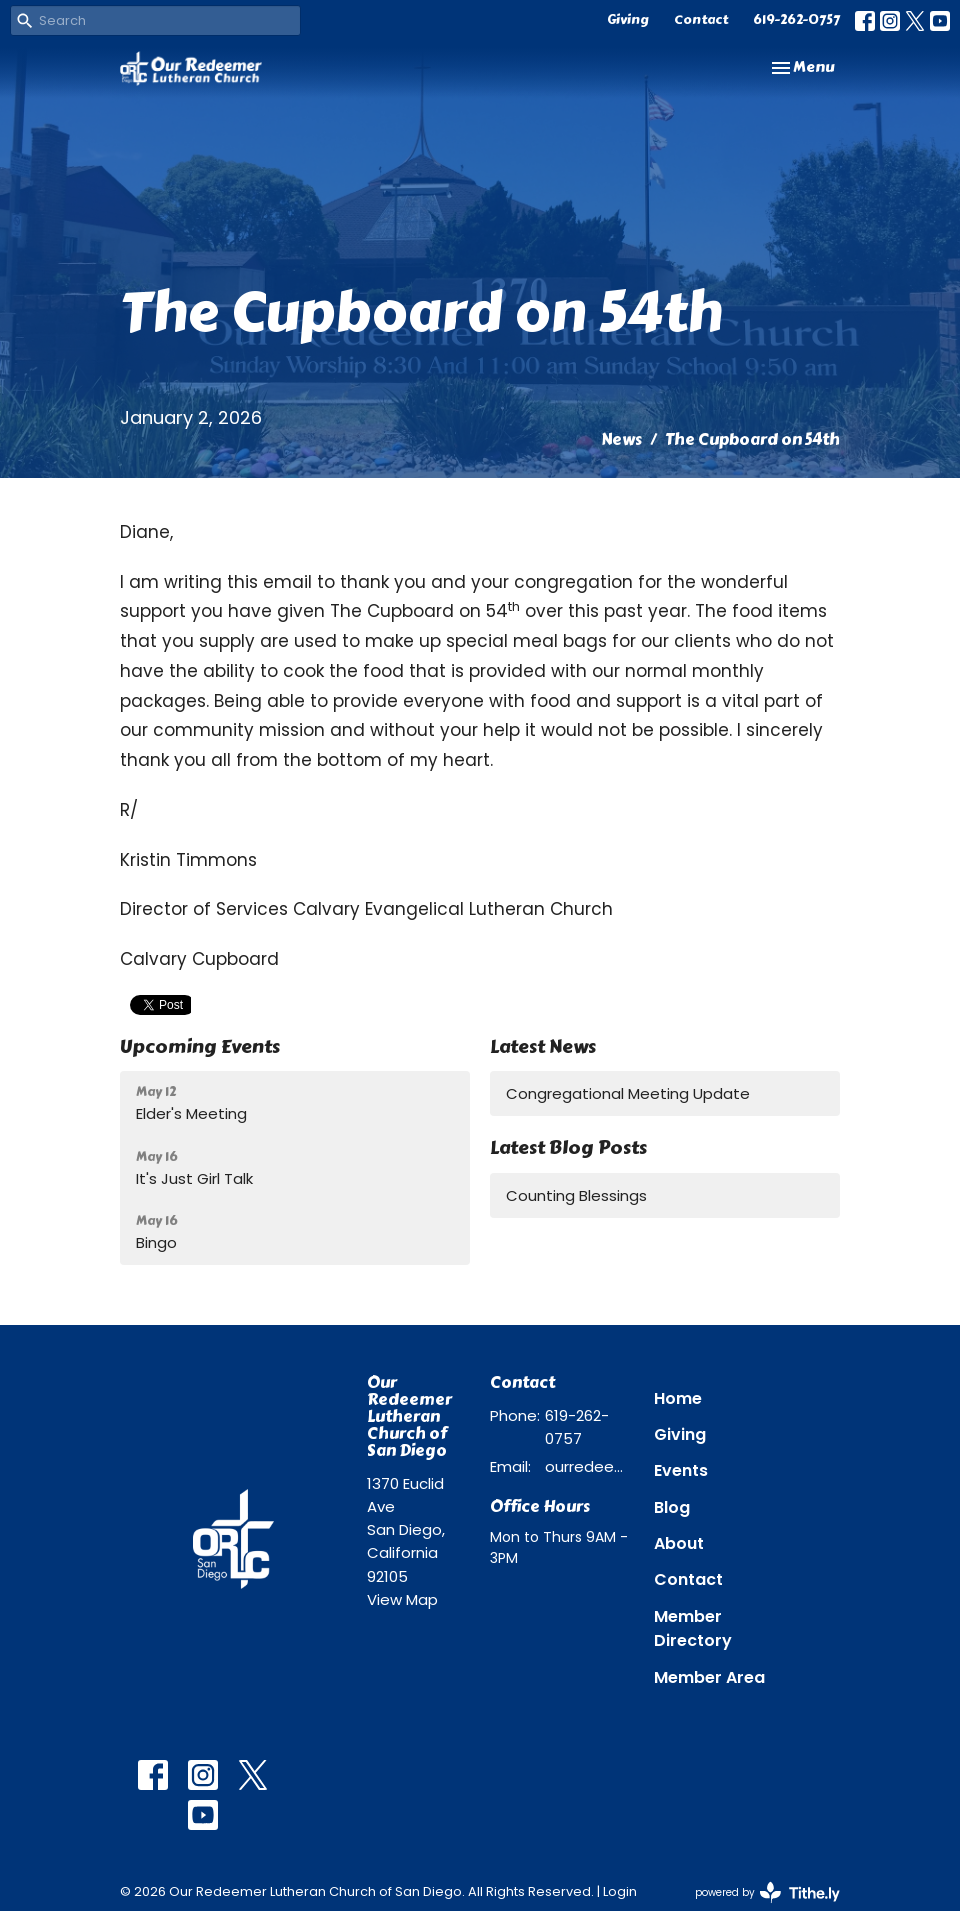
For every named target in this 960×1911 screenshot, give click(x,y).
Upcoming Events (200, 1046)
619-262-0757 (796, 20)
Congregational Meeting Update (628, 1093)
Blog (672, 1507)
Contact (701, 20)
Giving (628, 20)
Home (678, 1398)
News (621, 439)
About (679, 1543)
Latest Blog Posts (568, 1147)
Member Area (709, 1677)
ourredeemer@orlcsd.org (589, 1466)
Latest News (543, 1046)
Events (681, 1470)
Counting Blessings (576, 1195)
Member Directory (693, 1629)
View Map (402, 1599)
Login (620, 1891)
